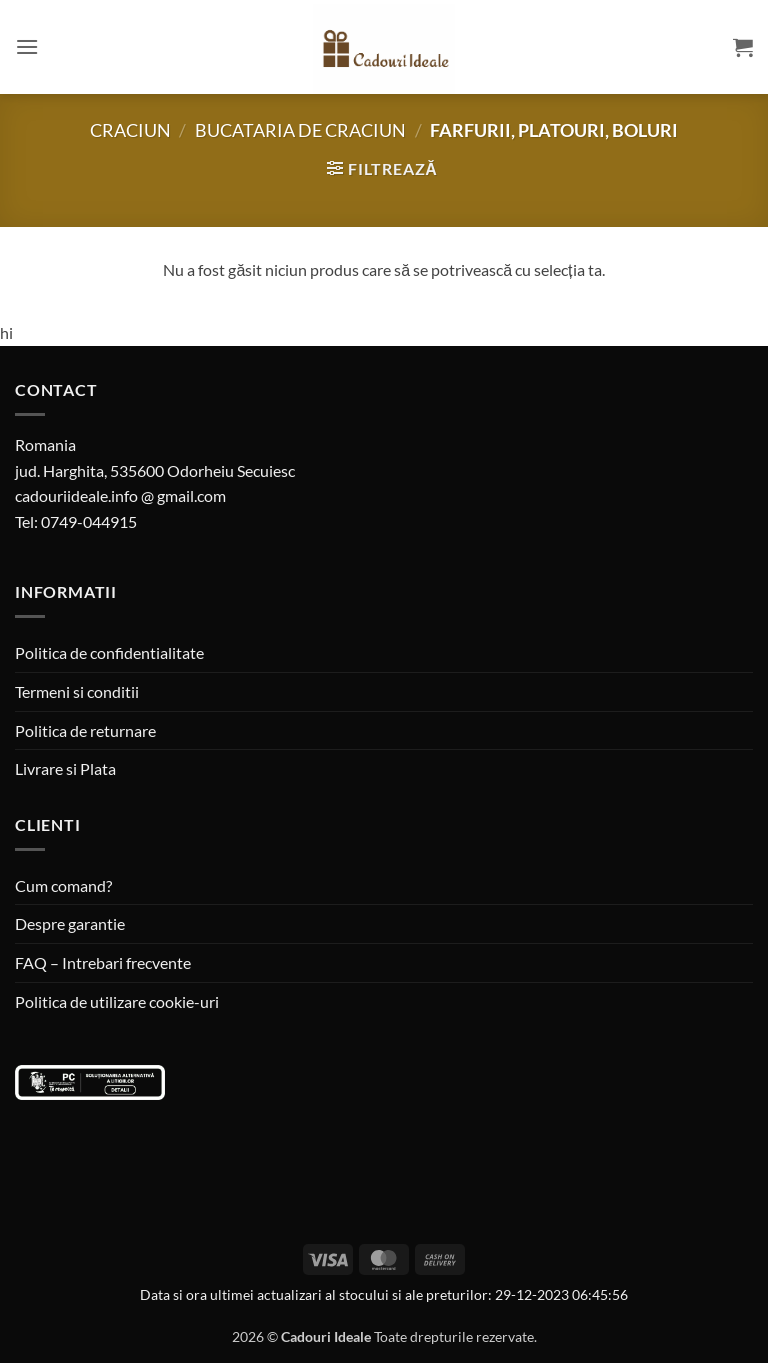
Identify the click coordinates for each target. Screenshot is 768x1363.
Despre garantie (70, 923)
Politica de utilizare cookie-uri (117, 1001)
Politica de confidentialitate (109, 652)
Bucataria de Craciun (300, 130)
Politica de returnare (85, 730)
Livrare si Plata (65, 768)
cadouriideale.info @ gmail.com (120, 495)
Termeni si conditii (77, 691)
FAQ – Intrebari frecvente (103, 962)
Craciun (130, 130)
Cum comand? (63, 885)
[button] (27, 46)
